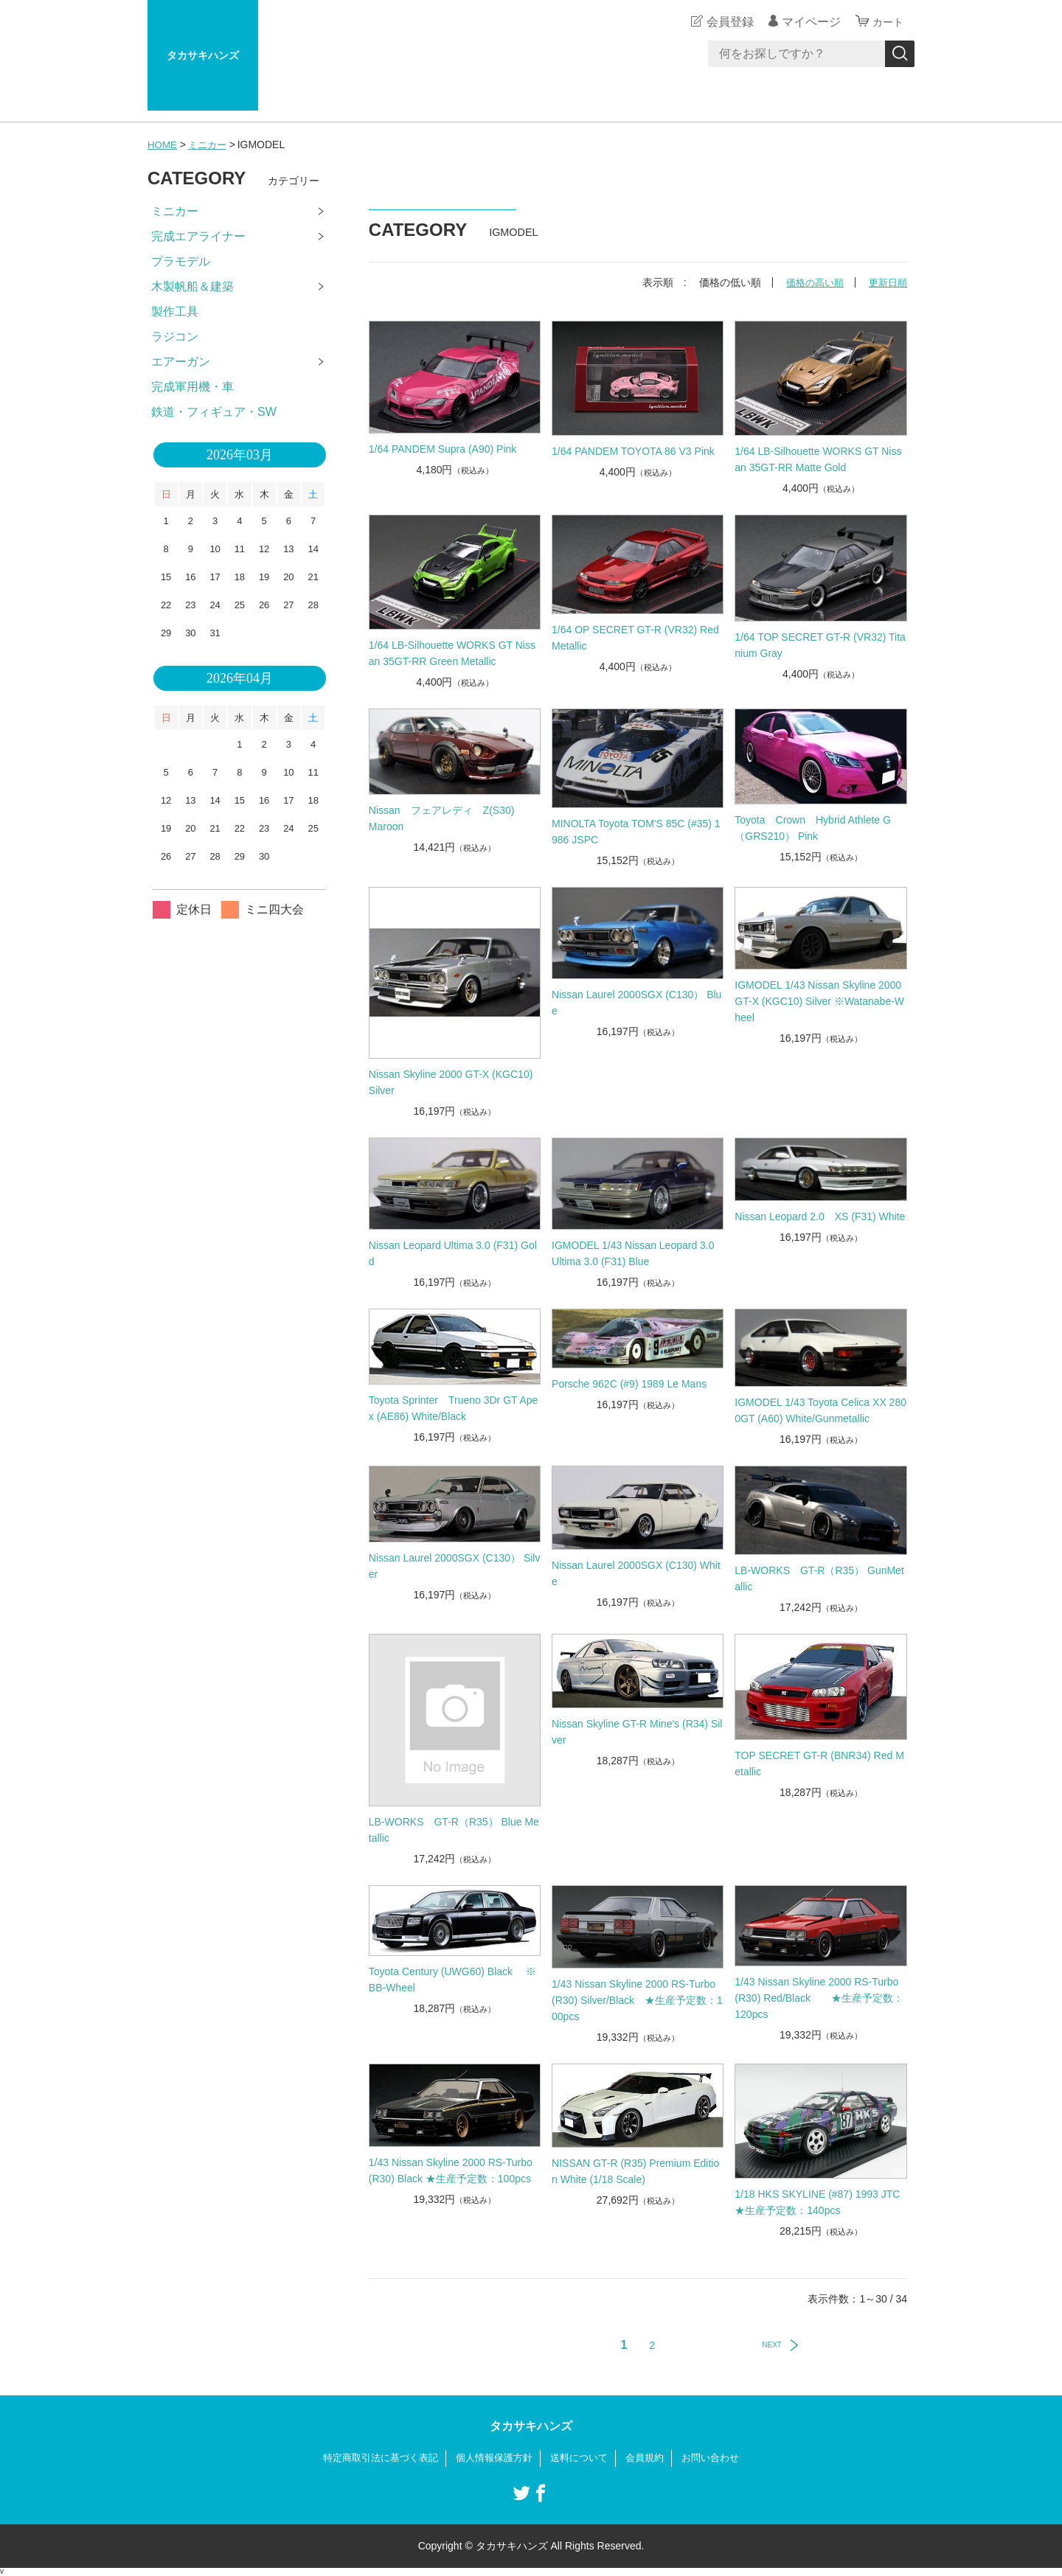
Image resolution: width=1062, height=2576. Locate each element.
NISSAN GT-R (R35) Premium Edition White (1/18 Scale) (635, 2171)
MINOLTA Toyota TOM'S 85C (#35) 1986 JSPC (636, 832)
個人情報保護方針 (492, 2458)
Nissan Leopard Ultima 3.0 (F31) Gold (453, 1253)
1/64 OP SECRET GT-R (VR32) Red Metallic (635, 638)
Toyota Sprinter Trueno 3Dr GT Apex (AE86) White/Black (453, 1408)
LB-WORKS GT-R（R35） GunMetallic (819, 1578)
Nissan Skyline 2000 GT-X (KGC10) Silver (451, 1082)
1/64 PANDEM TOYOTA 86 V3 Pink (633, 451)
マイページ (806, 21)
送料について (583, 2458)
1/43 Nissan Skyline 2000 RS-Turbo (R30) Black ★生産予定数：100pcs (450, 2170)
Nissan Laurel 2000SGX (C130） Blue (636, 1002)
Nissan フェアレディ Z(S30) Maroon (452, 818)
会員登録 (725, 21)
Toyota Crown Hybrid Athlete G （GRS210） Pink (813, 827)
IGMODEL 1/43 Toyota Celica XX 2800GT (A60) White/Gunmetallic (820, 1410)
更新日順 (886, 282)
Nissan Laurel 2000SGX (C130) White (636, 1573)
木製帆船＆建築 (192, 286)
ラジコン (174, 336)
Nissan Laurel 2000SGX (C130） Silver (455, 1566)
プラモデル (180, 261)
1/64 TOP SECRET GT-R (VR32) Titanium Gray (820, 645)
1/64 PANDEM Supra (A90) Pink (443, 449)
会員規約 (652, 2458)
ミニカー (210, 144)
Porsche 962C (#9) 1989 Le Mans (629, 1383)
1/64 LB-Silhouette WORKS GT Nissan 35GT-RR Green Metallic (452, 653)
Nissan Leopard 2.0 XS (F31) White (820, 1216)
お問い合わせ (721, 2458)
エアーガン (180, 361)
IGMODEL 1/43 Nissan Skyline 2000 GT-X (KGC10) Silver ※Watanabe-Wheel (819, 1001)
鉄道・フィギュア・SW (214, 411)
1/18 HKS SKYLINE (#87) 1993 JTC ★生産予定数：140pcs (817, 2202)
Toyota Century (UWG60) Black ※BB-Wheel (452, 1980)
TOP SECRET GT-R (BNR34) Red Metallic (819, 1764)
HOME (163, 144)
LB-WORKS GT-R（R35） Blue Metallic (454, 1829)
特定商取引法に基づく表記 (372, 2458)
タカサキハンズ (203, 55)
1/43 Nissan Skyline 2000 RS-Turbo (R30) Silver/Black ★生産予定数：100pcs (637, 1999)
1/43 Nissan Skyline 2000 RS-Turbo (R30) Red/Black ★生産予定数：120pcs (819, 1998)
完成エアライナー (198, 236)
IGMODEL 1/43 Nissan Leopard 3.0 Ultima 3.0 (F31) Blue (637, 1253)
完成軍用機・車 (192, 386)
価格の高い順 (810, 282)
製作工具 (174, 311)
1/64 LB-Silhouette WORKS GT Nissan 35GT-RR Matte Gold (818, 459)
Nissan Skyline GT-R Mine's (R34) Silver (637, 1732)
